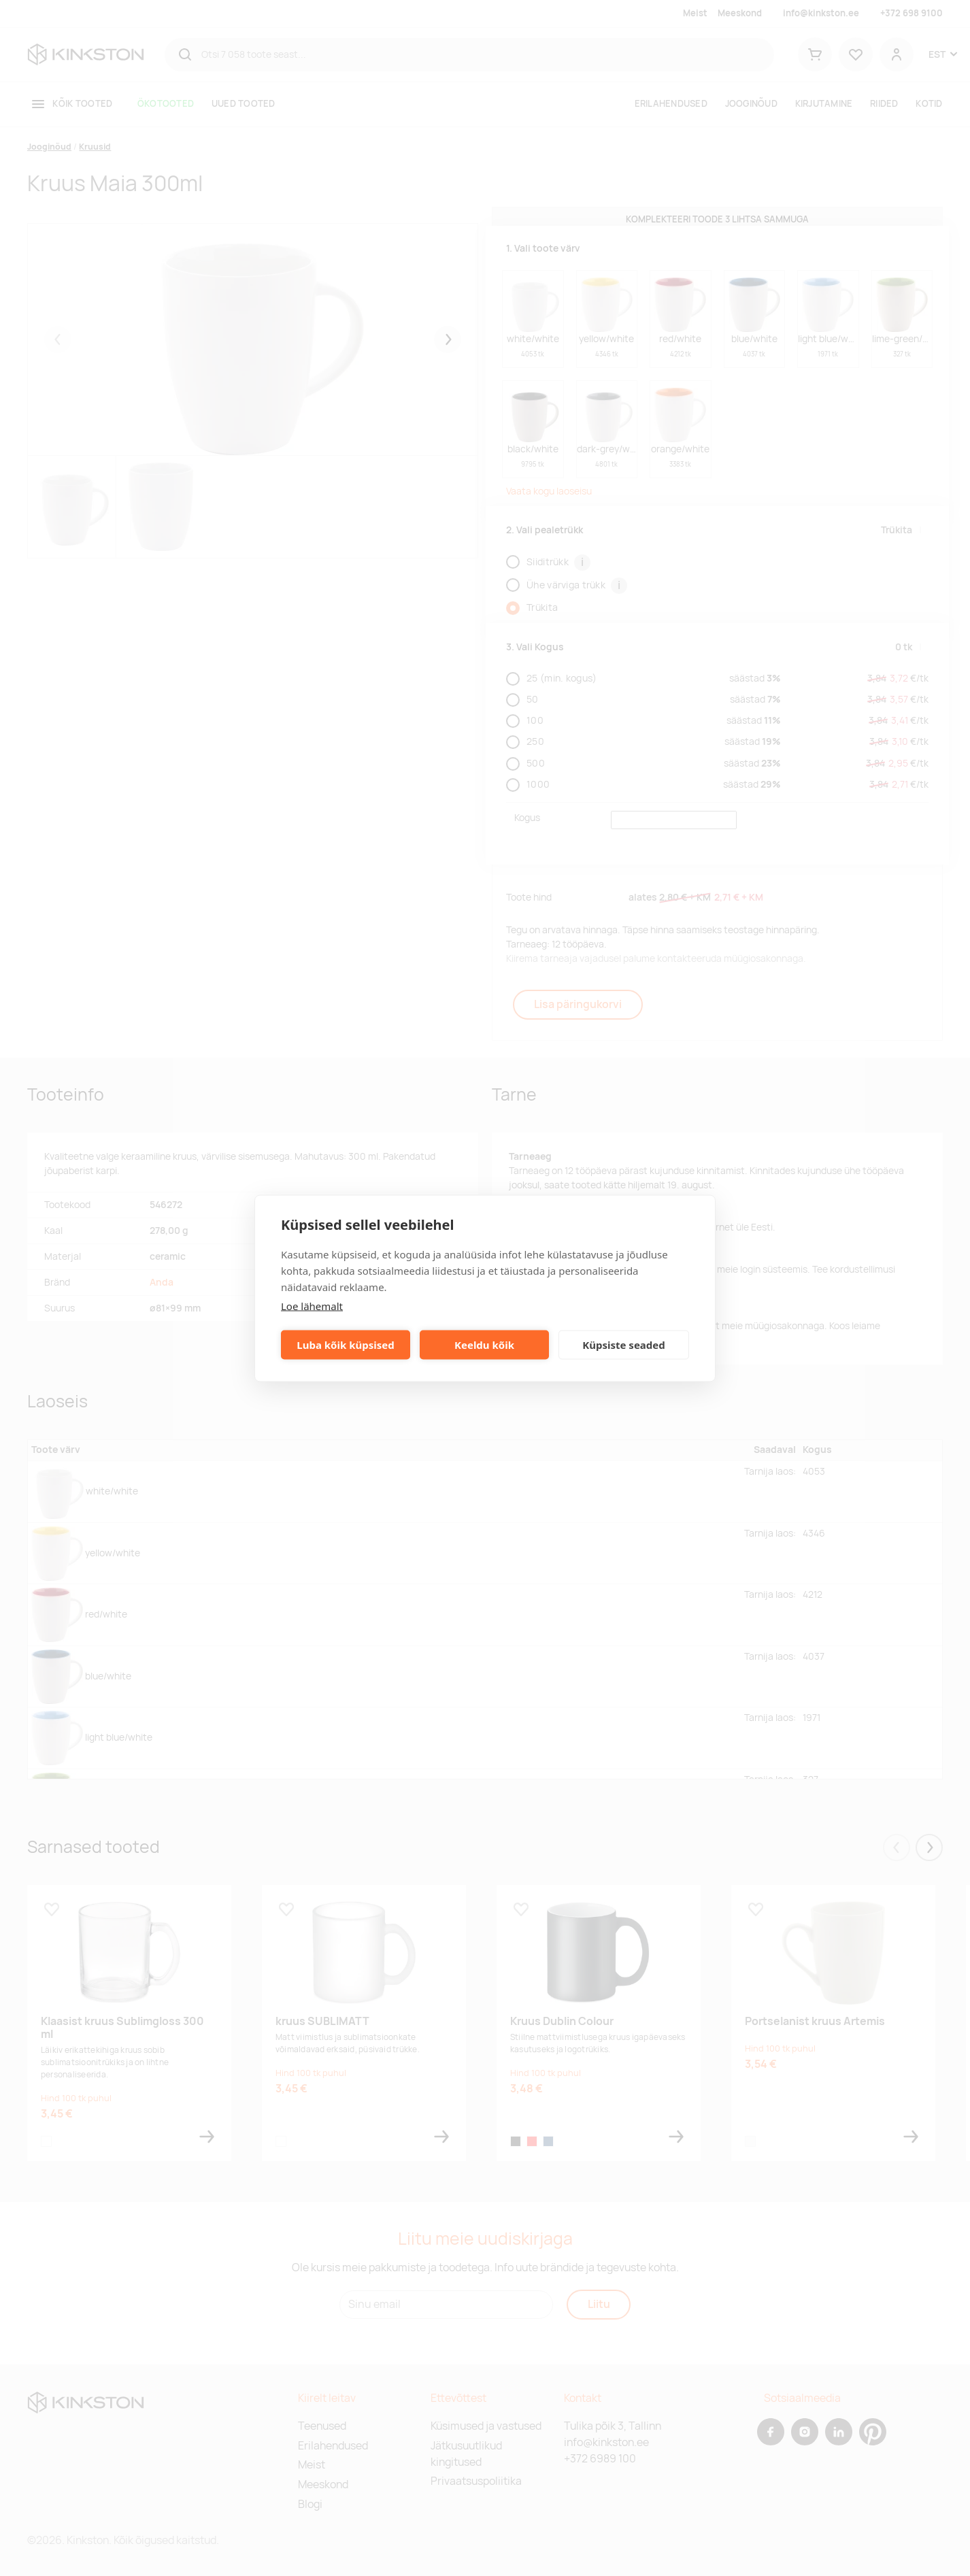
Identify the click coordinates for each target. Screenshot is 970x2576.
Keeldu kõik (484, 1345)
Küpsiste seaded (623, 1345)
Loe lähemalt (312, 1305)
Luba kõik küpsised (345, 1345)
